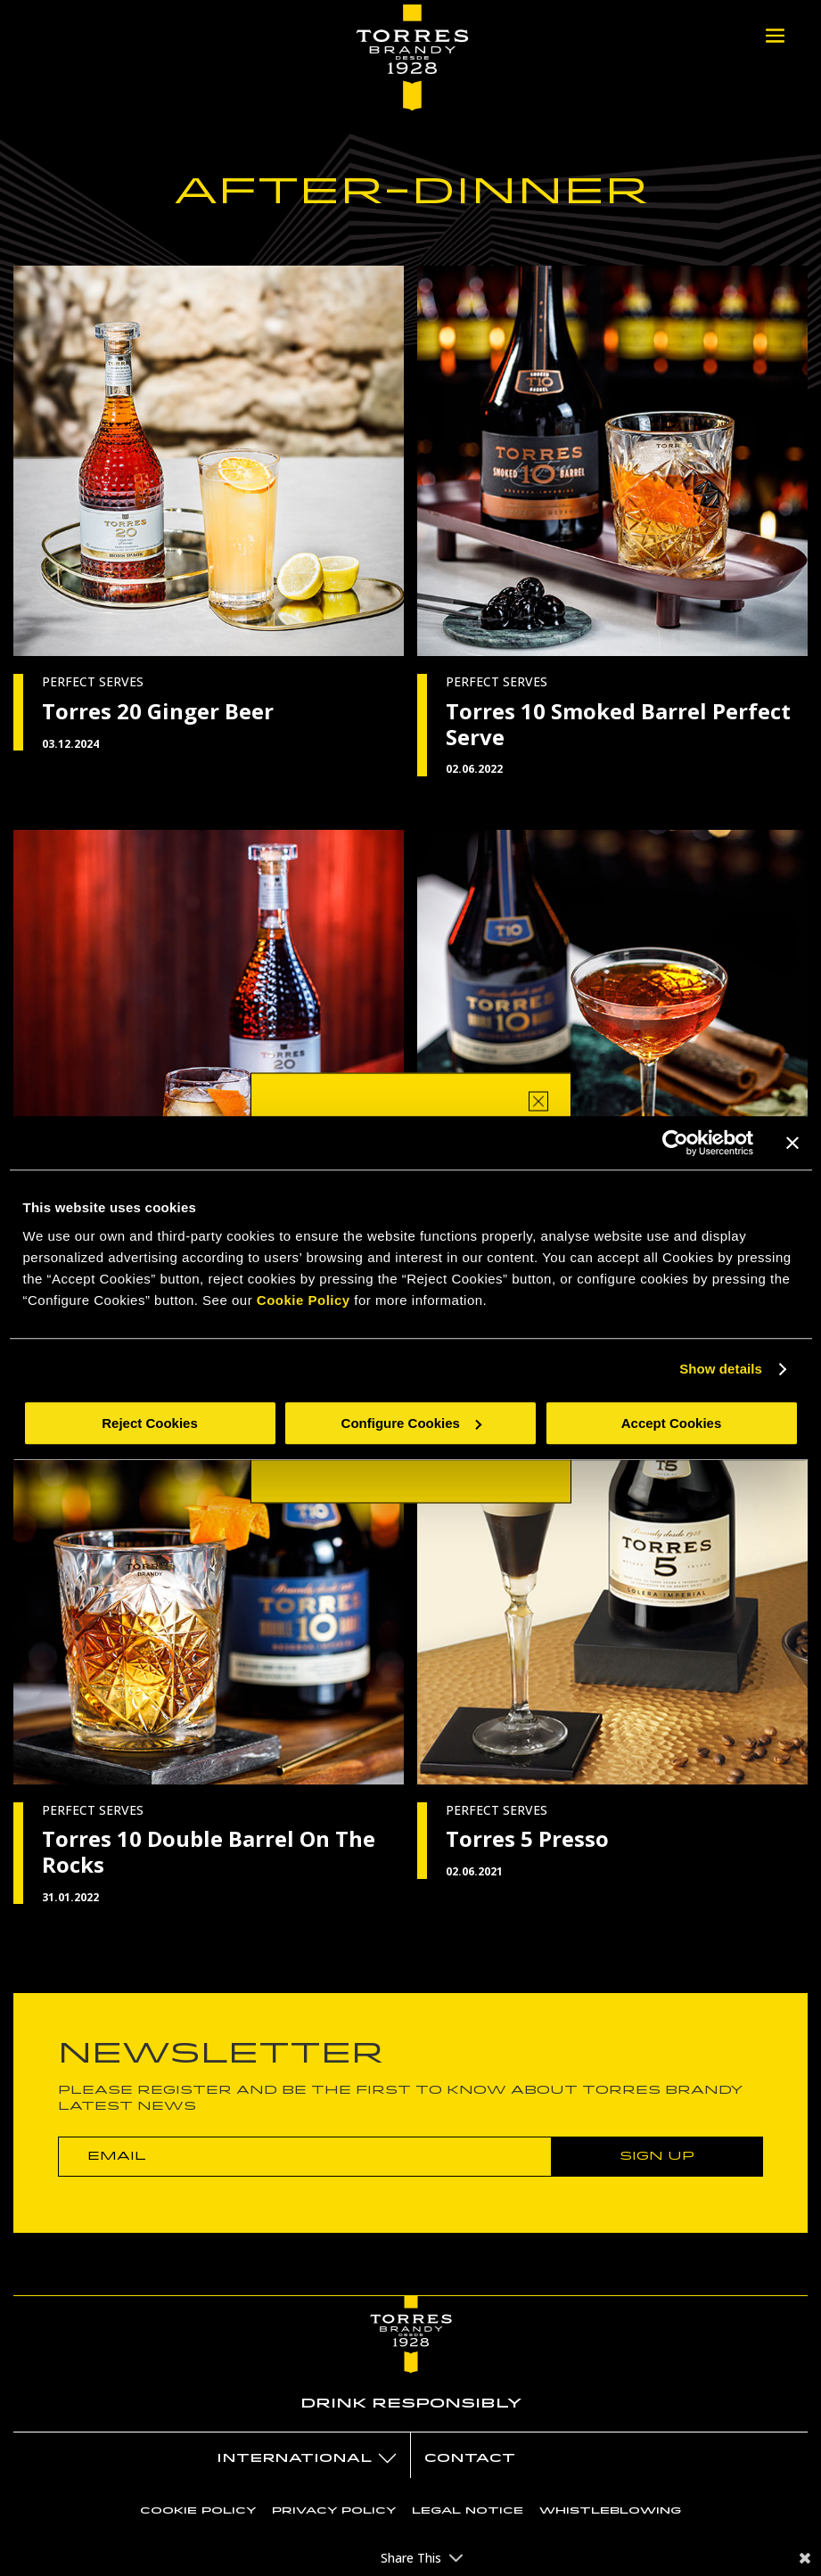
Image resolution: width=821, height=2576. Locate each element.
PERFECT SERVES (93, 681)
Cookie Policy (303, 1300)
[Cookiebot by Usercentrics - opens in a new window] (675, 1142)
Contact (469, 2458)
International (294, 2458)
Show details (720, 1368)
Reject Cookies (150, 1423)
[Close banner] (792, 1142)
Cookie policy (198, 2510)
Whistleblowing (610, 2510)
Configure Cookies (411, 1423)
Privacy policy (334, 2510)
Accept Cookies (671, 1423)
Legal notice (467, 2510)
